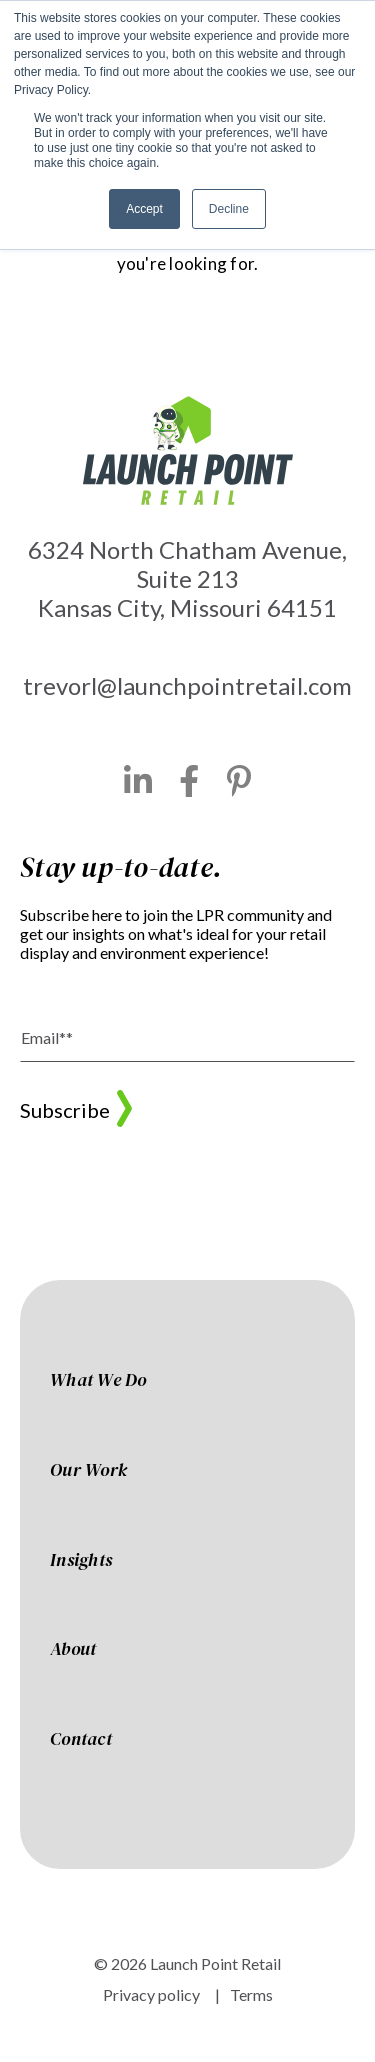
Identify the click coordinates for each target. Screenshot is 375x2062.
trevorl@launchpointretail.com (187, 685)
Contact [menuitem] (81, 1740)
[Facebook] (189, 781)
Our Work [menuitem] (88, 1471)
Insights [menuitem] (81, 1561)
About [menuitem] (73, 1650)
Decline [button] (229, 209)
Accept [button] (144, 209)
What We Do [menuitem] (98, 1381)
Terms (251, 1994)
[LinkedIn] (138, 781)
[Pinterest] (239, 781)
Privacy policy (151, 1994)
